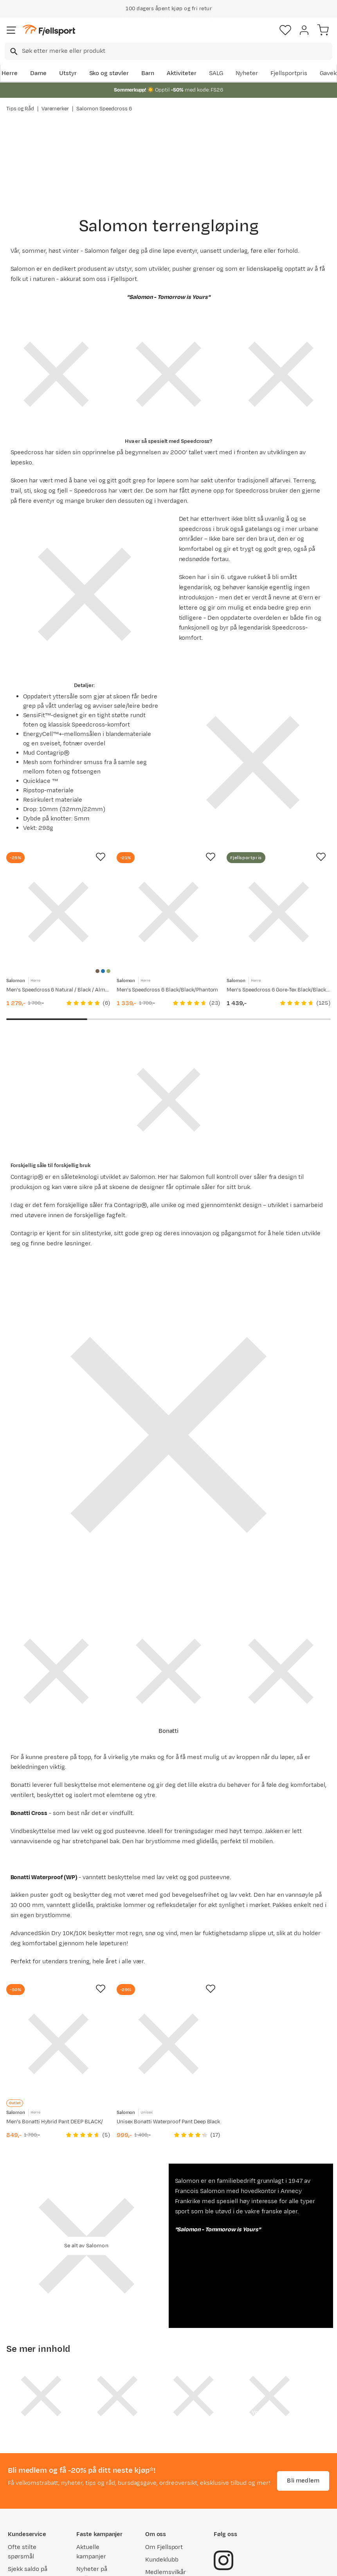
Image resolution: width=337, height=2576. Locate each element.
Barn (147, 73)
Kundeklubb (161, 2560)
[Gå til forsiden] (49, 30)
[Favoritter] (285, 30)
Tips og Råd (20, 108)
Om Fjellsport (164, 2547)
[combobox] (168, 51)
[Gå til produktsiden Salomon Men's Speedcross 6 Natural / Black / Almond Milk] (58, 912)
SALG (216, 73)
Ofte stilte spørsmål (22, 2552)
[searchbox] (176, 51)
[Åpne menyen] (11, 30)
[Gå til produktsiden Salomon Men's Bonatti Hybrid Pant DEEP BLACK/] (58, 2044)
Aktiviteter (181, 73)
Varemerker (55, 108)
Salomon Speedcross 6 (104, 108)
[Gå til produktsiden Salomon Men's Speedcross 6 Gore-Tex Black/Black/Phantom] (279, 912)
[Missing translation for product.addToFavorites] (100, 856)
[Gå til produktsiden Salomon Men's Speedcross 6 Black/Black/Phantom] (169, 912)
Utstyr (68, 73)
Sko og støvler (109, 73)
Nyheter (247, 73)
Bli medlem (303, 2480)
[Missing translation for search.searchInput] (13, 51)
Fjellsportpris (288, 73)
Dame (38, 73)
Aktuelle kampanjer (91, 2552)
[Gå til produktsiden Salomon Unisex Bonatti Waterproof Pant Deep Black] (169, 2044)
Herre (10, 73)
